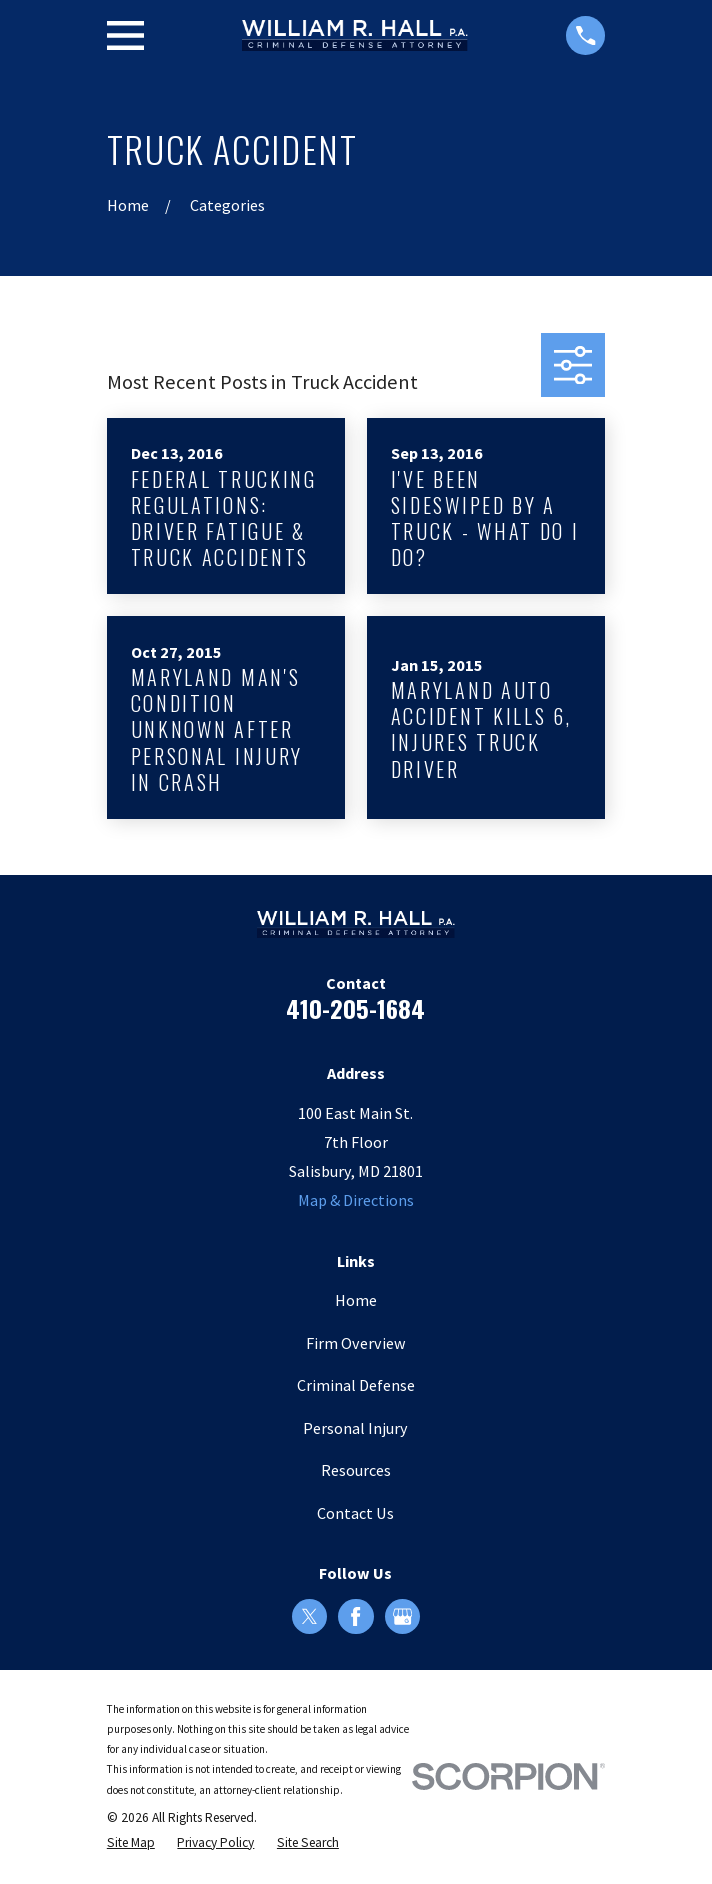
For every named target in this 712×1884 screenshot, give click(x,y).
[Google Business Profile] (402, 1616)
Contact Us (355, 1513)
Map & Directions (356, 1200)
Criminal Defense (356, 1385)
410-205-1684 (355, 1008)
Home (356, 1300)
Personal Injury (355, 1428)
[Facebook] (355, 1616)
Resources (356, 1470)
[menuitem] (131, 1843)
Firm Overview (356, 1343)
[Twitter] (309, 1616)
